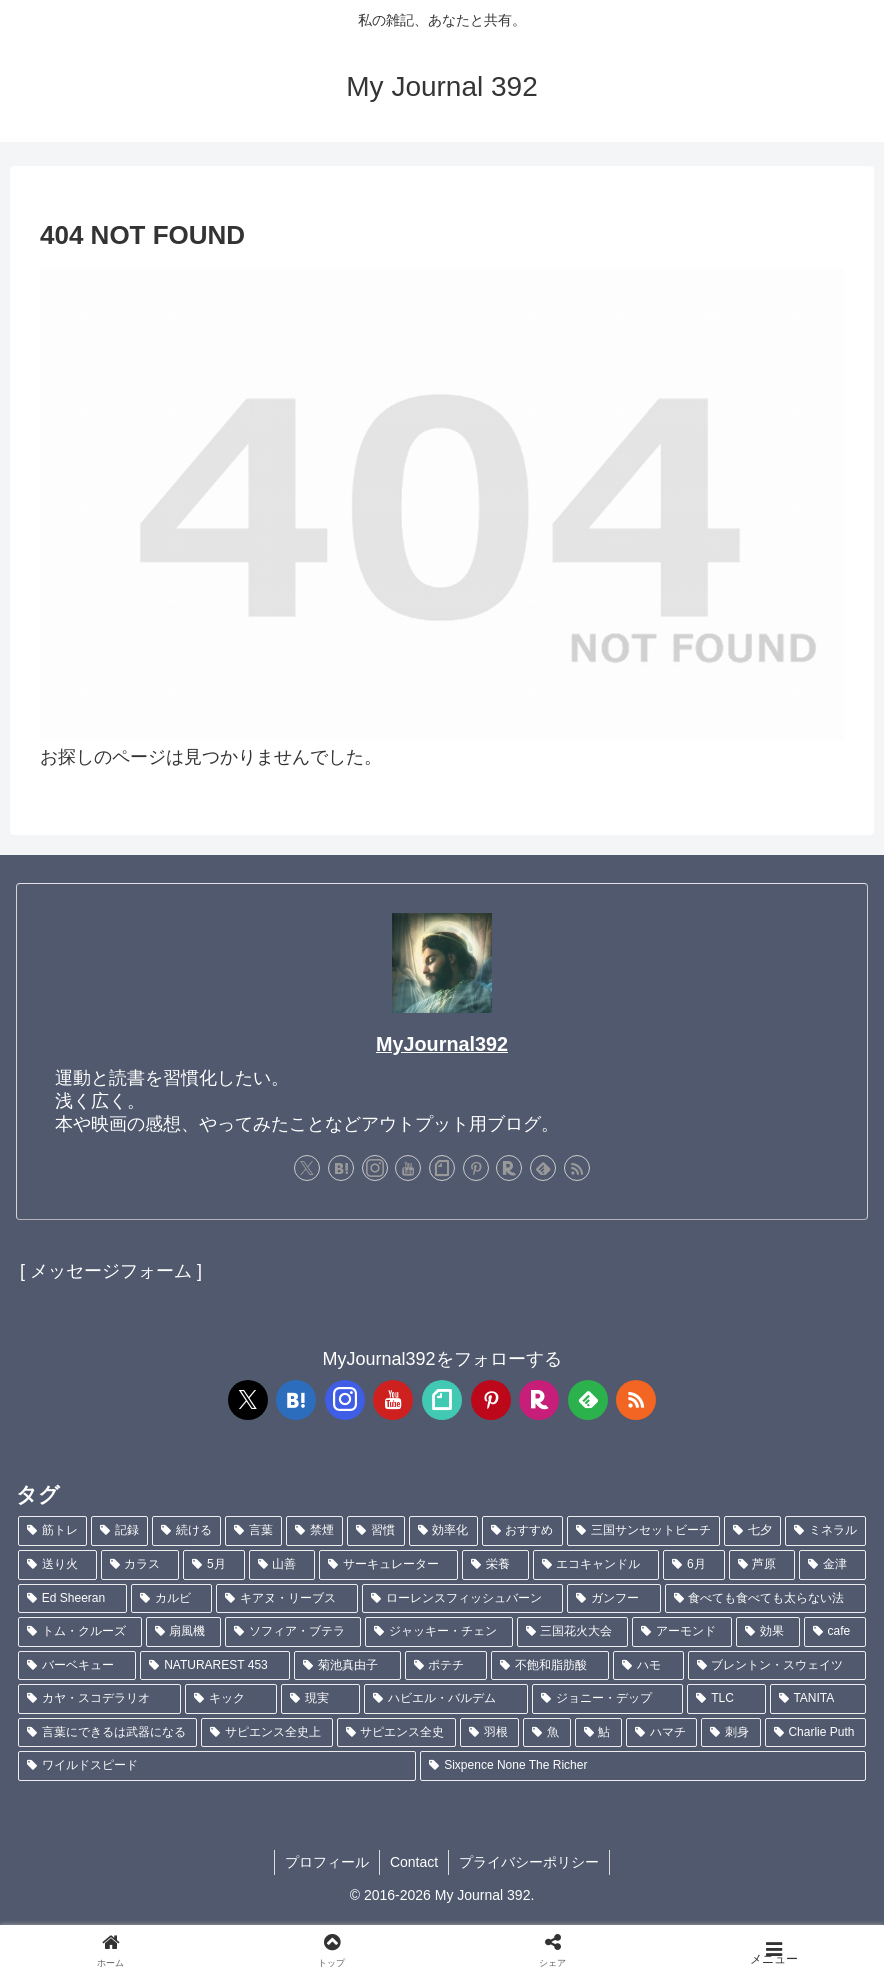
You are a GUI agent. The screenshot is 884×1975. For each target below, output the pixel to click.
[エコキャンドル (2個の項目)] (596, 1565)
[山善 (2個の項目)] (282, 1565)
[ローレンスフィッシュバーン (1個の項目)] (462, 1599)
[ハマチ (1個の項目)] (661, 1733)
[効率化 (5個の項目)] (443, 1531)
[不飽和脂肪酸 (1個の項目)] (550, 1666)
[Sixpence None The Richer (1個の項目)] (643, 1766)
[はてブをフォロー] (341, 1168)
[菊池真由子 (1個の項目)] (347, 1666)
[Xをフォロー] (307, 1168)
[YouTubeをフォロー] (408, 1168)
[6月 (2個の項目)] (693, 1565)
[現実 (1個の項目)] (320, 1699)
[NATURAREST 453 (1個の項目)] (215, 1666)
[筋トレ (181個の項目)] (52, 1531)
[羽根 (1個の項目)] (489, 1733)
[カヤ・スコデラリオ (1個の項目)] (99, 1699)
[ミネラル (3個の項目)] (825, 1531)
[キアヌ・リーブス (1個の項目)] (286, 1599)
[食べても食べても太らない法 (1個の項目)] (765, 1599)
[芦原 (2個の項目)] (762, 1565)
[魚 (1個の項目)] (546, 1733)
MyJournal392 (442, 1044)
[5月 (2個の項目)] (213, 1565)
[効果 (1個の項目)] (768, 1632)
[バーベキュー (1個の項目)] (77, 1666)
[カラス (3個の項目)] (140, 1565)
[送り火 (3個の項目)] (57, 1565)
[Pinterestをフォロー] (476, 1168)
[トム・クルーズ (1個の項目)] (80, 1632)
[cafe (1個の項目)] (835, 1632)
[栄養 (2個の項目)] (495, 1565)
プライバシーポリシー (529, 1862)
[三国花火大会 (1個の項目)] (573, 1632)
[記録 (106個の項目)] (119, 1531)
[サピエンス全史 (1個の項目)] (396, 1733)
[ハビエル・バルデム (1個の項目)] (445, 1699)
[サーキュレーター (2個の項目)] (388, 1565)
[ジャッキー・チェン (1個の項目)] (439, 1632)
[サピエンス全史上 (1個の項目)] (266, 1733)
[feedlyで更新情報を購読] (543, 1168)
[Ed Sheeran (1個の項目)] (72, 1599)
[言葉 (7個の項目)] (253, 1531)
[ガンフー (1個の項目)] (613, 1599)
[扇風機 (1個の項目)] (184, 1632)
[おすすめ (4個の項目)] (522, 1531)
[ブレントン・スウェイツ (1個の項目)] (777, 1666)
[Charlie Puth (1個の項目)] (815, 1733)
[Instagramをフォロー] (375, 1168)
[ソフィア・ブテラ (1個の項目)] (293, 1632)
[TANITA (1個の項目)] (818, 1699)
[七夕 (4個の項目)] (752, 1531)
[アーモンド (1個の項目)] (682, 1632)
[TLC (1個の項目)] (726, 1699)
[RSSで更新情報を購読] (577, 1168)
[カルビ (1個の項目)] (171, 1599)
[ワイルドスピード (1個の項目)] (217, 1766)
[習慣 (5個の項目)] (375, 1531)
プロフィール (327, 1862)
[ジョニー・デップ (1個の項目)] (607, 1699)
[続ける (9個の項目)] (186, 1531)
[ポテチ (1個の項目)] (446, 1666)
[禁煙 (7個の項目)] (314, 1531)
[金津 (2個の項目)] (832, 1565)
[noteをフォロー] (442, 1168)
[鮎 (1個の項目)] (598, 1733)
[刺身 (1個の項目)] (730, 1733)
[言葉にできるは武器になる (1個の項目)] (107, 1733)
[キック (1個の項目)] (230, 1699)
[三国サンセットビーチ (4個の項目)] (643, 1531)
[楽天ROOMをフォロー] (509, 1168)
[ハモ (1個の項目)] (648, 1666)
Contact (414, 1862)
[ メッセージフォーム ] (111, 1271)
